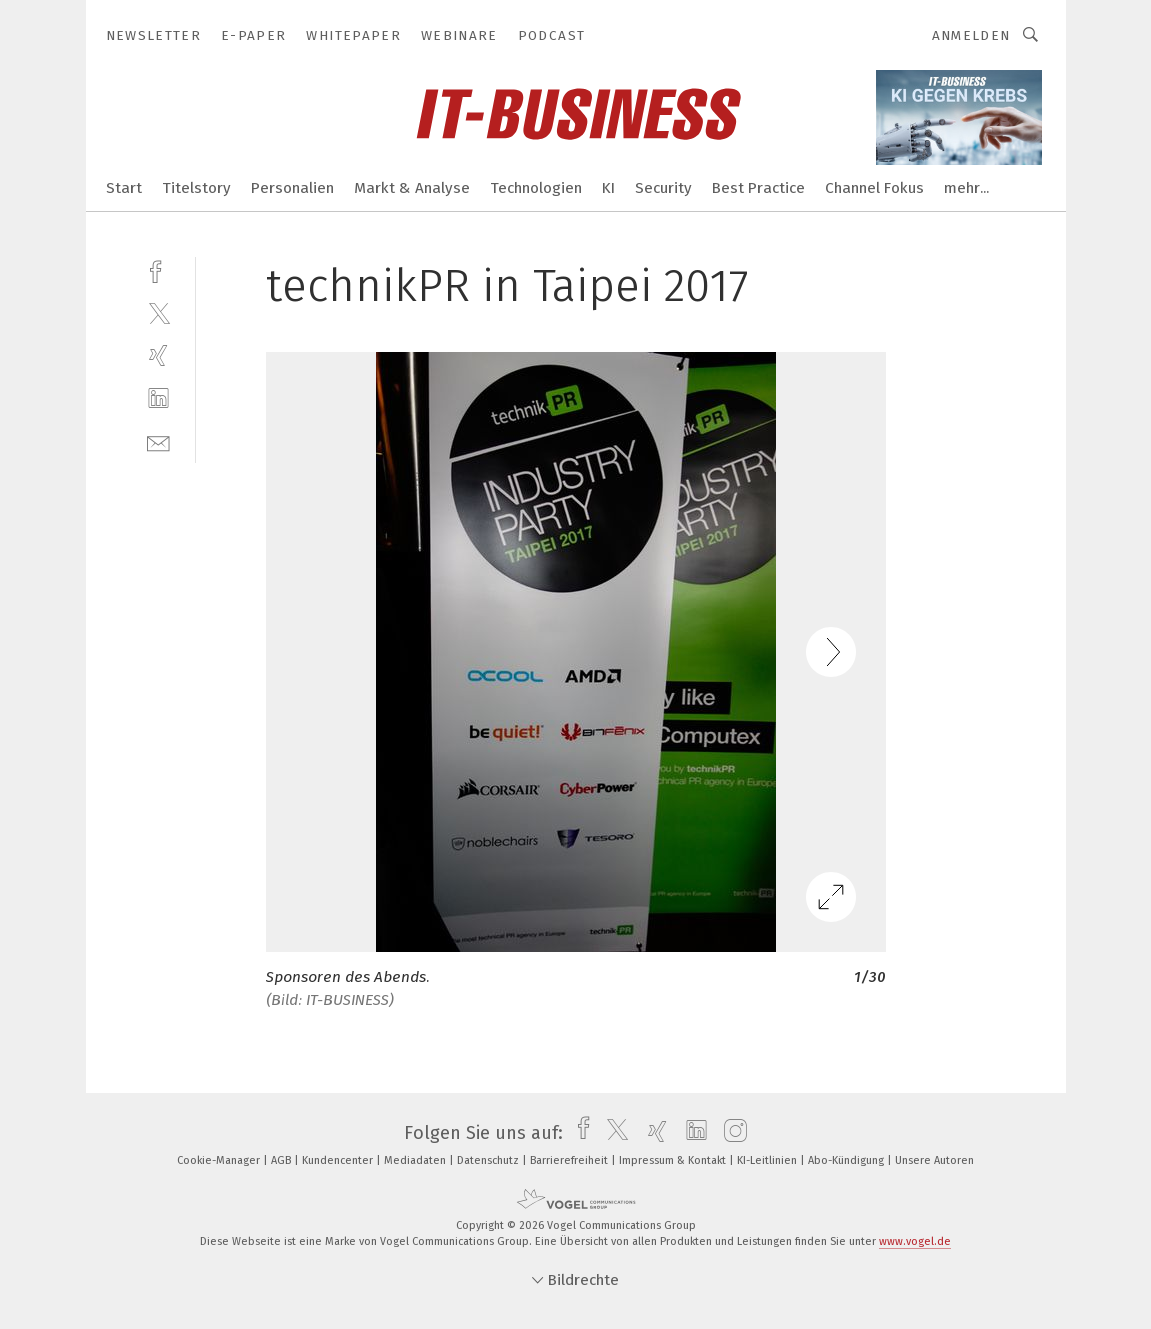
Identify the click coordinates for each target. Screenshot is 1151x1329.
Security (663, 188)
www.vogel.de (915, 1241)
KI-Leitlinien (768, 1160)
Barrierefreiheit (570, 1160)
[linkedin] (158, 398)
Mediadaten (416, 1160)
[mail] (158, 441)
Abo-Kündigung (847, 1160)
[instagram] (730, 1133)
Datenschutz (489, 1160)
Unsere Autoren (934, 1160)
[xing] (158, 355)
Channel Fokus (874, 188)
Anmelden (971, 35)
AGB (282, 1160)
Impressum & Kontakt (674, 1160)
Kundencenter (339, 1160)
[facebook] (158, 269)
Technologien (536, 188)
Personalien (292, 188)
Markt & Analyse (412, 188)
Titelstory (196, 188)
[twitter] (158, 312)
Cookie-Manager (220, 1160)
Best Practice (758, 188)
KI (608, 188)
